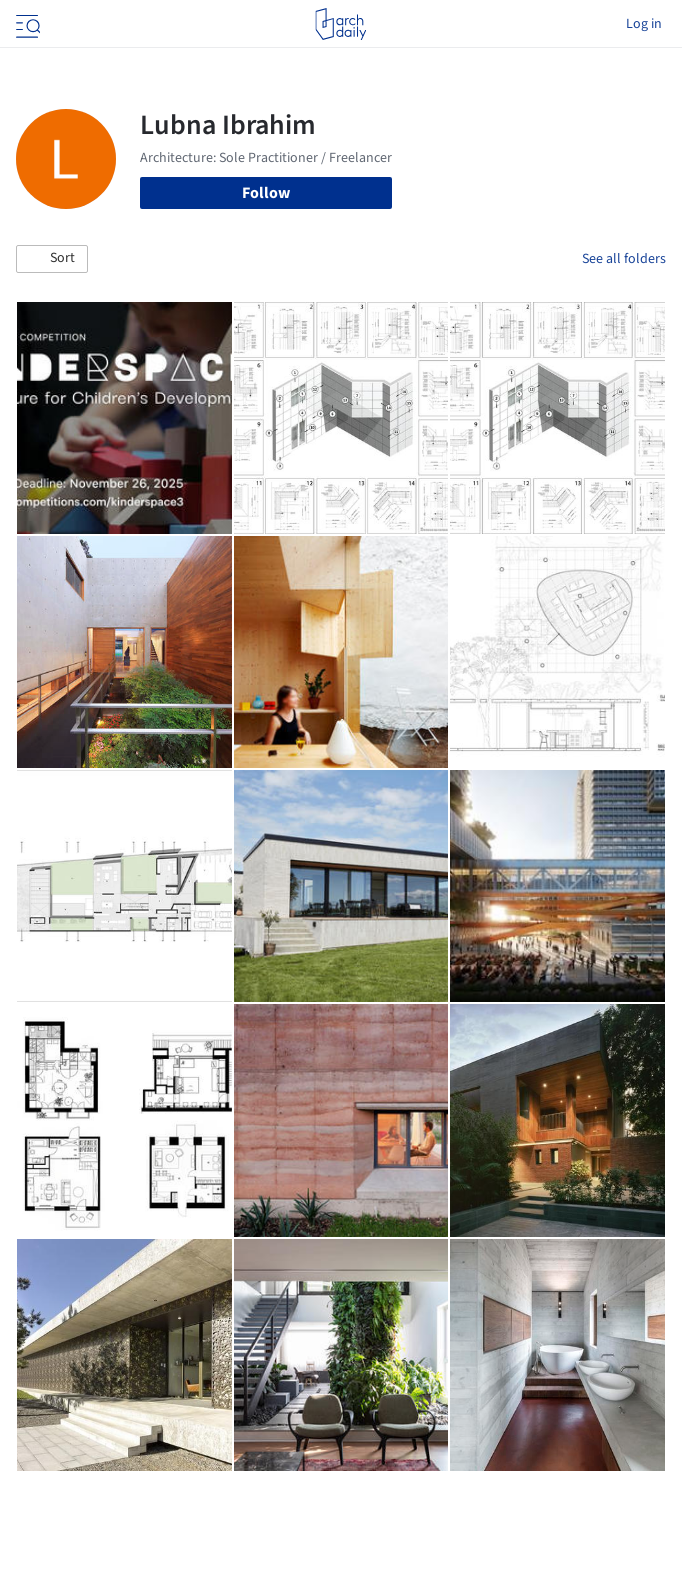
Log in (644, 24)
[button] (52, 259)
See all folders (624, 259)
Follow (266, 193)
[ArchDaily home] (340, 24)
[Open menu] (26, 24)
